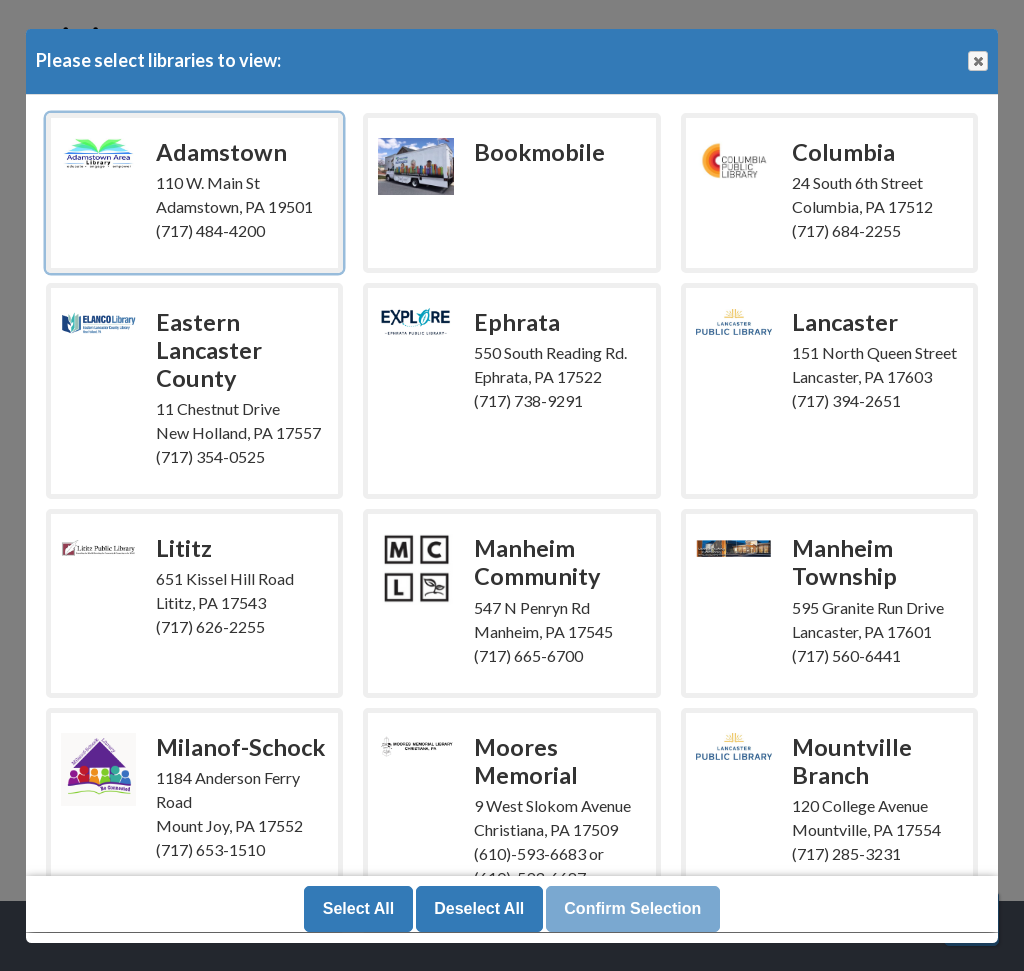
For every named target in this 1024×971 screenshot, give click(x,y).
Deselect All (479, 909)
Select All (358, 909)
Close (977, 61)
